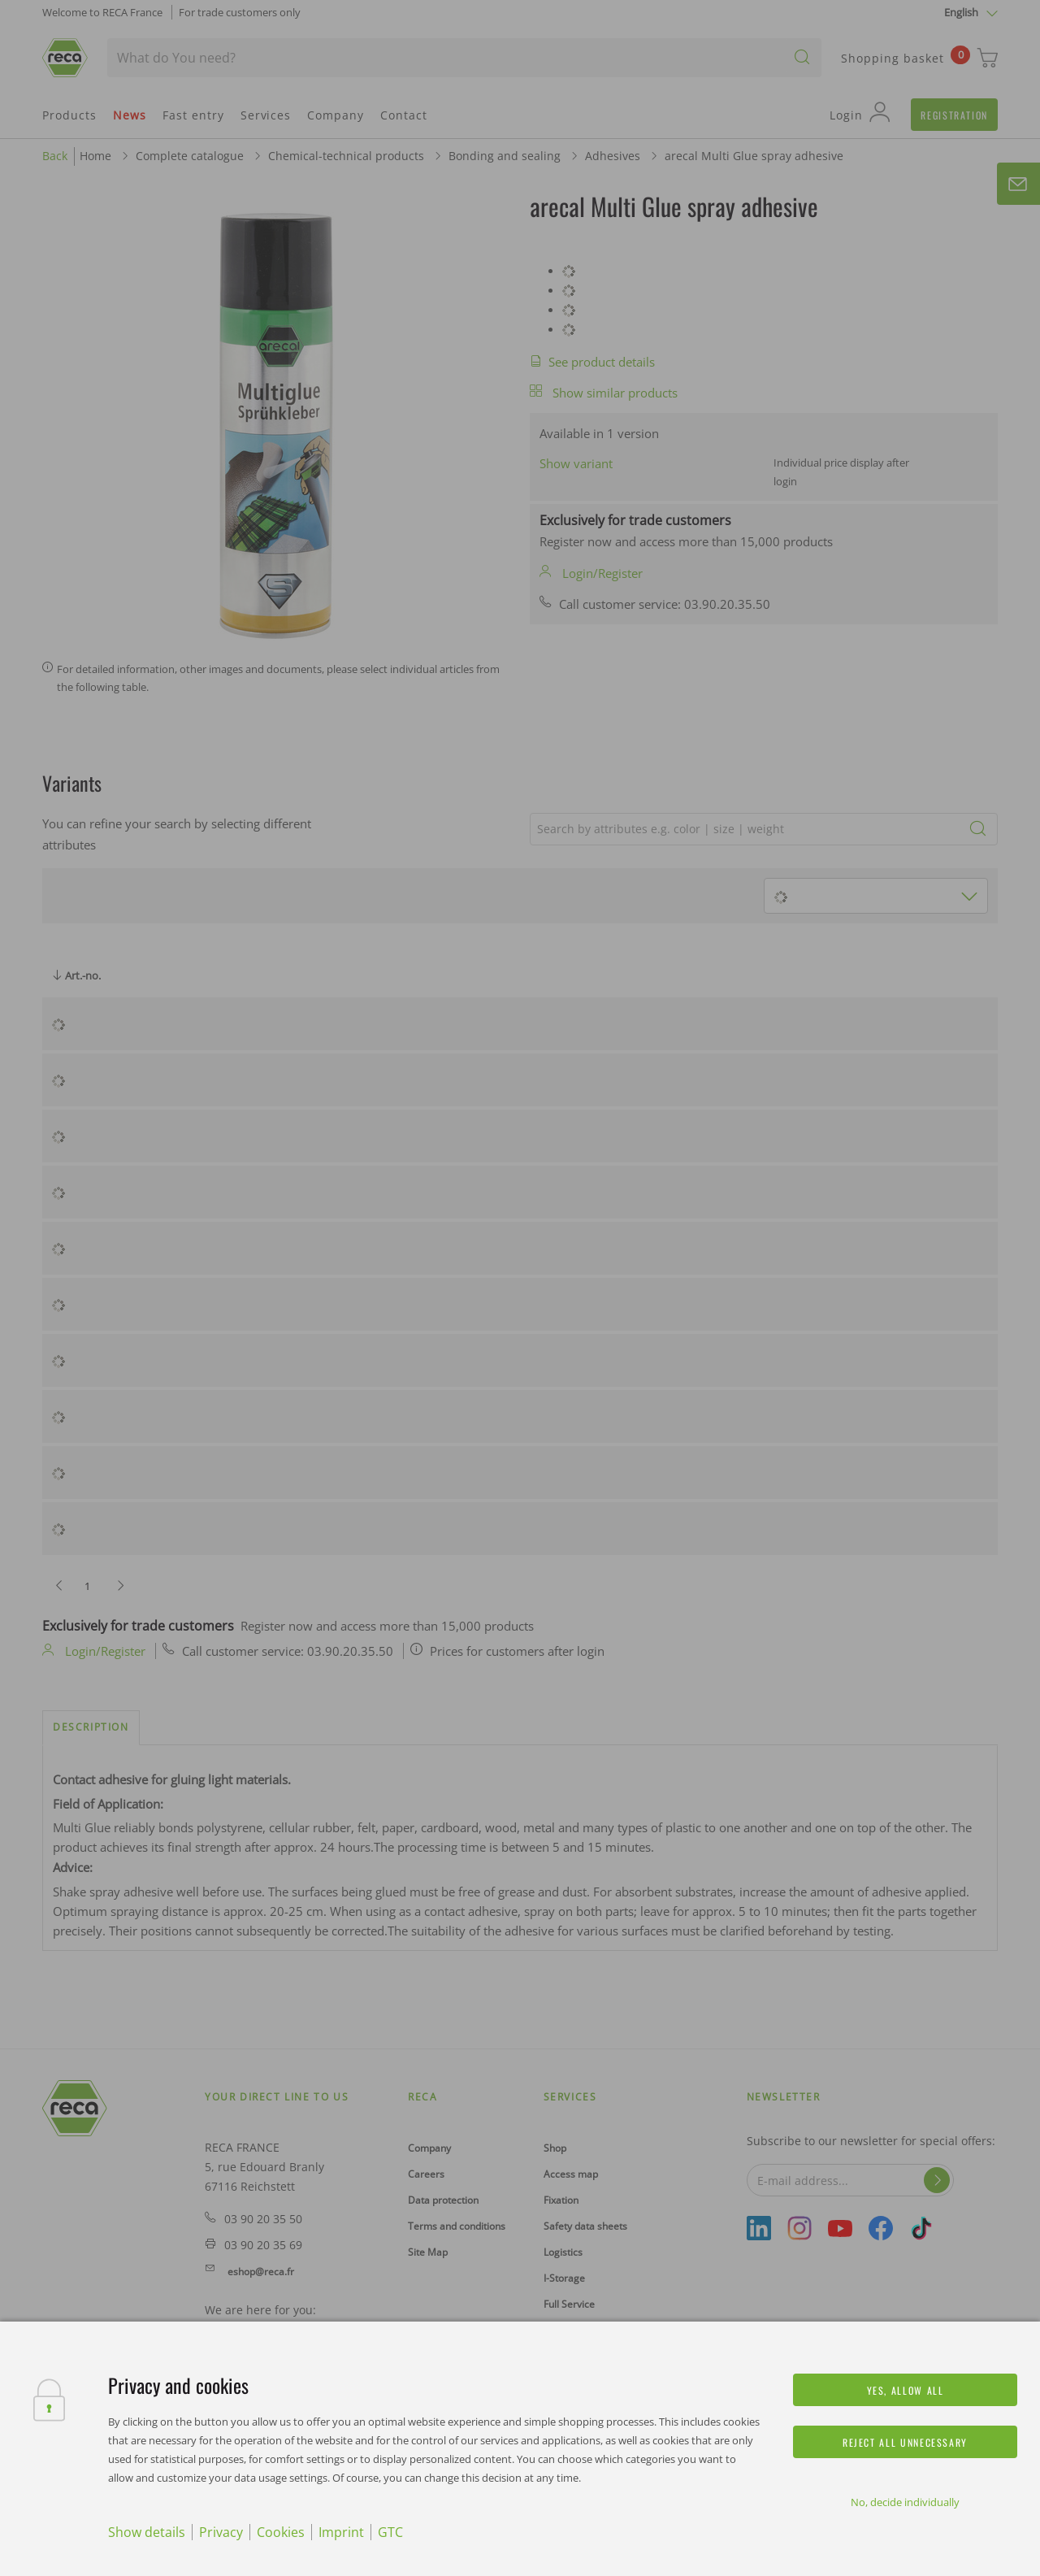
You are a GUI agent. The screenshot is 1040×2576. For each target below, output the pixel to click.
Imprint (341, 2532)
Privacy (221, 2532)
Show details (146, 2532)
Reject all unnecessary (905, 2442)
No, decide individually (905, 2502)
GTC (390, 2532)
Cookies (281, 2532)
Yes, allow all (905, 2390)
